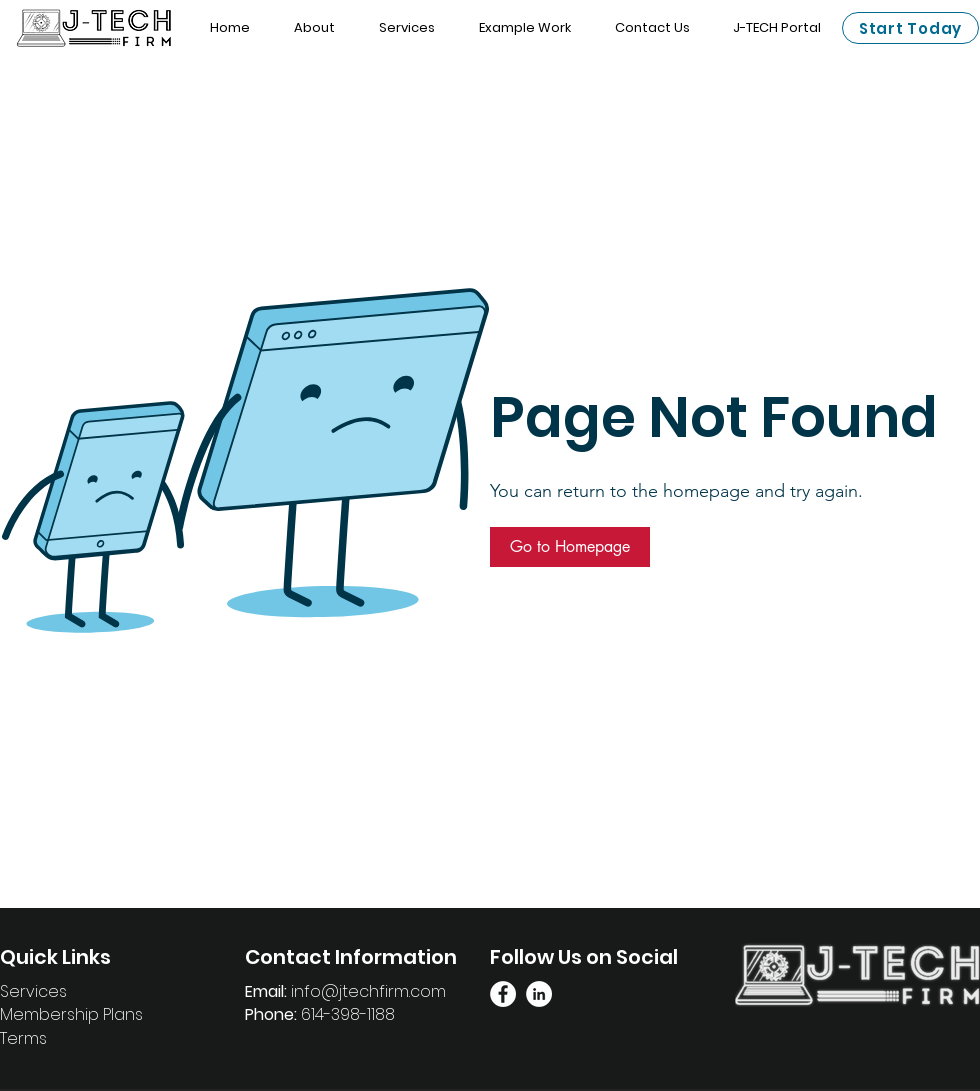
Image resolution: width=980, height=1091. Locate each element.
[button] (570, 547)
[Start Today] (910, 28)
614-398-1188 (348, 1014)
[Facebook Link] (503, 994)
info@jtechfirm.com (368, 991)
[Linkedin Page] (539, 994)
